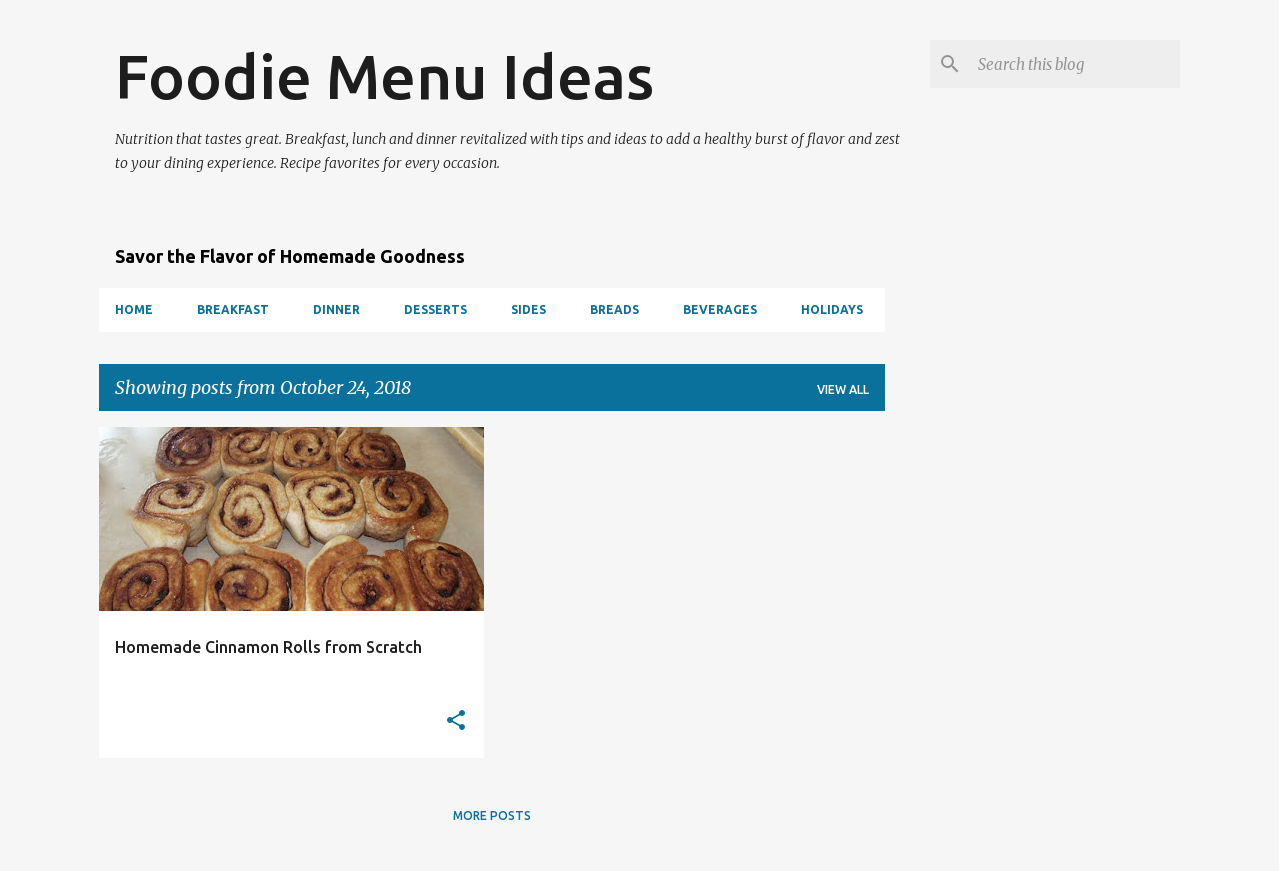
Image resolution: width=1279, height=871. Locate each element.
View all (843, 389)
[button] (456, 721)
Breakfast (233, 309)
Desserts (435, 309)
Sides (528, 309)
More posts (492, 815)
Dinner (336, 309)
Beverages (720, 309)
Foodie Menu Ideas (384, 76)
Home (134, 309)
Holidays (832, 309)
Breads (614, 309)
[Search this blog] (1075, 64)
